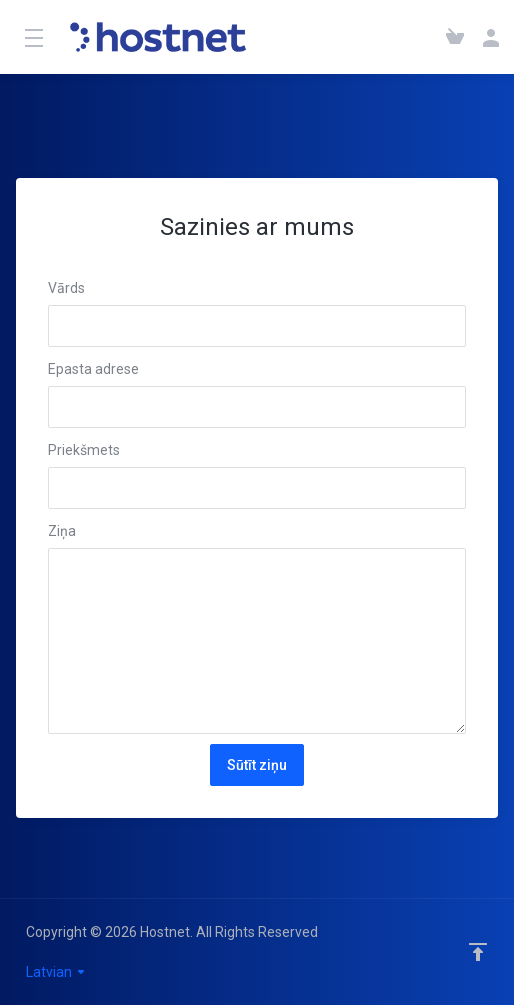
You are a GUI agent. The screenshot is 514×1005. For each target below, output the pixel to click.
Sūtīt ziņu (257, 765)
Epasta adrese (93, 369)
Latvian (56, 972)
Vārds (66, 288)
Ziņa (62, 531)
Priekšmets (84, 450)
